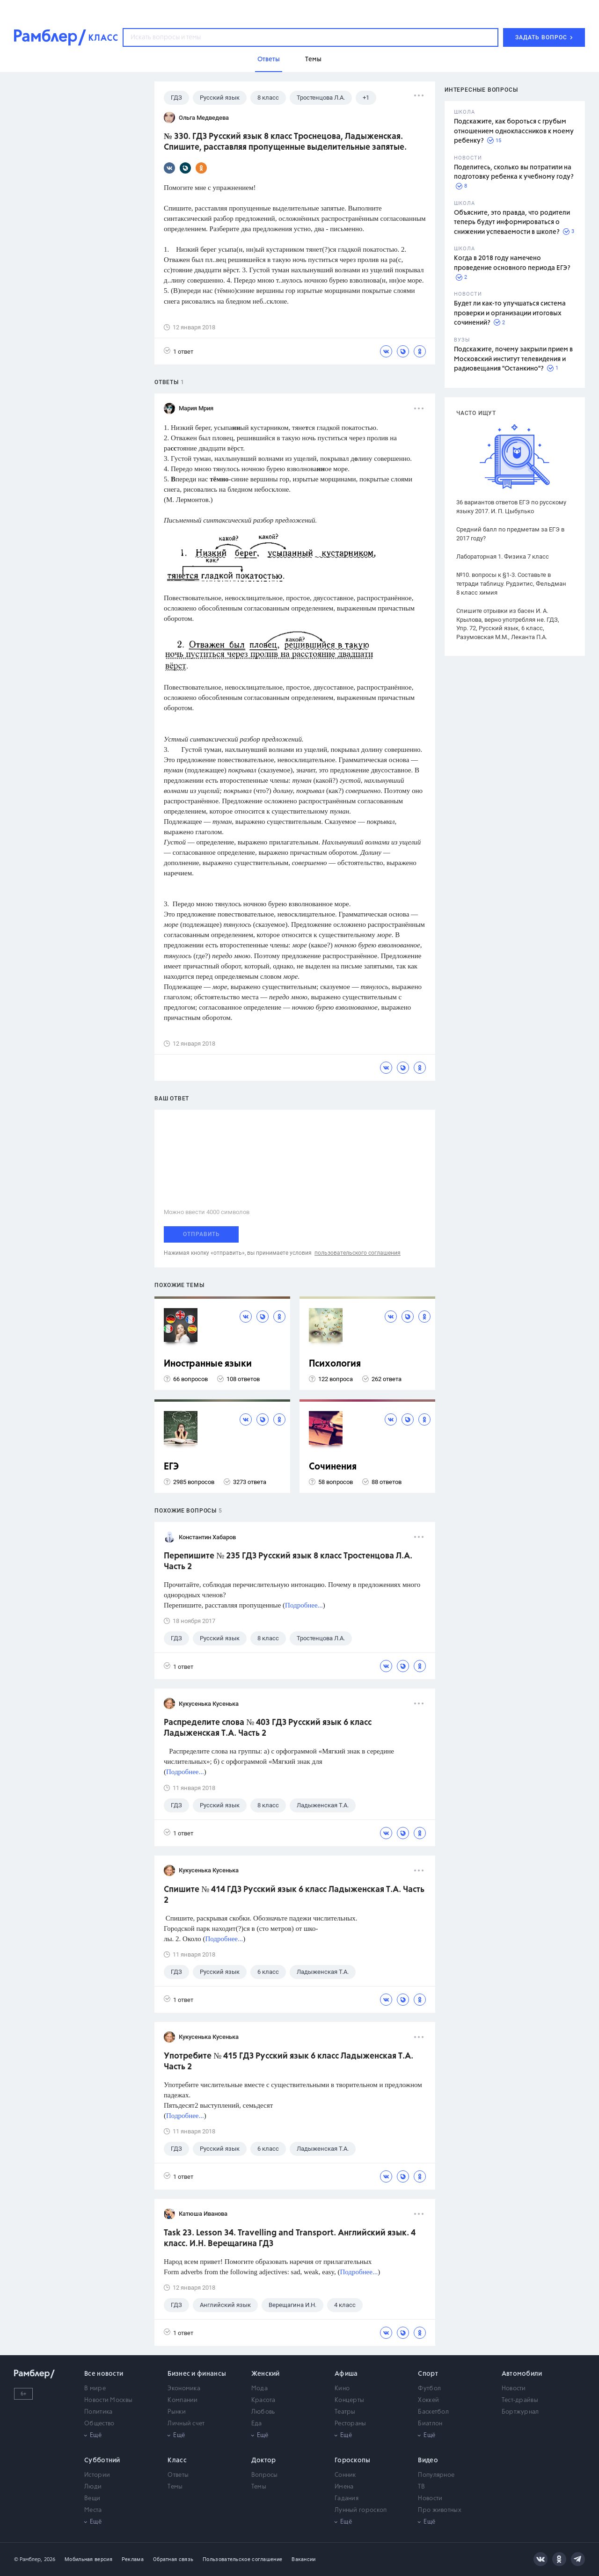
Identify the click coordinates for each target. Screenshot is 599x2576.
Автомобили (522, 2374)
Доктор (263, 2460)
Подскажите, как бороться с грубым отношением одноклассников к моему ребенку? (514, 131)
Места (93, 2510)
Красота (263, 2400)
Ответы (178, 2475)
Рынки (177, 2412)
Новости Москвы (108, 2400)
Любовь (263, 2412)
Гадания (346, 2499)
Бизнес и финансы (197, 2374)
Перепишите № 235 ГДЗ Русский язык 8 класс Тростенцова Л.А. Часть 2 (288, 1561)
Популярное (436, 2475)
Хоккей (428, 2400)
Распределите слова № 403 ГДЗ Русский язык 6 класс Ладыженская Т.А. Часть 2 (268, 1728)
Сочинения (333, 1467)
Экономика (184, 2389)
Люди (93, 2487)
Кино (342, 2389)
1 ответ (178, 351)
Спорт (428, 2374)
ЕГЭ (171, 1467)
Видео (428, 2460)
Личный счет (186, 2424)
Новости (514, 2389)
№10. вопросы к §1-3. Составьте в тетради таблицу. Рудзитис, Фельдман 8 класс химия (511, 583)
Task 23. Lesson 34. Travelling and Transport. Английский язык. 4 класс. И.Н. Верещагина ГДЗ (290, 2238)
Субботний (102, 2460)
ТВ (421, 2487)
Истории (97, 2475)
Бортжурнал (520, 2412)
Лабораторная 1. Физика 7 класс (502, 556)
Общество (99, 2424)
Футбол (429, 2389)
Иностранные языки (208, 1364)
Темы (175, 2487)
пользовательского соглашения (357, 1253)
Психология (335, 1364)
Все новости (103, 2374)
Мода (259, 2389)
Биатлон (430, 2424)
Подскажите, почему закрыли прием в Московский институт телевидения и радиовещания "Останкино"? (513, 359)
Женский (265, 2374)
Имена (344, 2487)
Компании (182, 2400)
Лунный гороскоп (361, 2510)
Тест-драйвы (520, 2400)
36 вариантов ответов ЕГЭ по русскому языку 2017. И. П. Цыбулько (511, 507)
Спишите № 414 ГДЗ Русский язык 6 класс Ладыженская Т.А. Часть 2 (294, 1895)
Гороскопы (353, 2460)
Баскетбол (433, 2412)
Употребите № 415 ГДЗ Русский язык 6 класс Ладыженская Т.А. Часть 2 (288, 2061)
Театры (345, 2412)
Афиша (346, 2374)
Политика (98, 2412)
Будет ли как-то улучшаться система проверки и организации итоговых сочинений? (510, 313)
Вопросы (264, 2475)
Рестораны (350, 2424)
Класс (177, 2460)
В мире (95, 2389)
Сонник (345, 2475)
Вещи (92, 2499)
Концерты (349, 2400)
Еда (256, 2424)
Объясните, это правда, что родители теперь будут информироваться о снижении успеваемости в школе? (512, 222)
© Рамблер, (28, 2559)
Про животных (439, 2510)
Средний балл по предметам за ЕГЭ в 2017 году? (510, 534)
